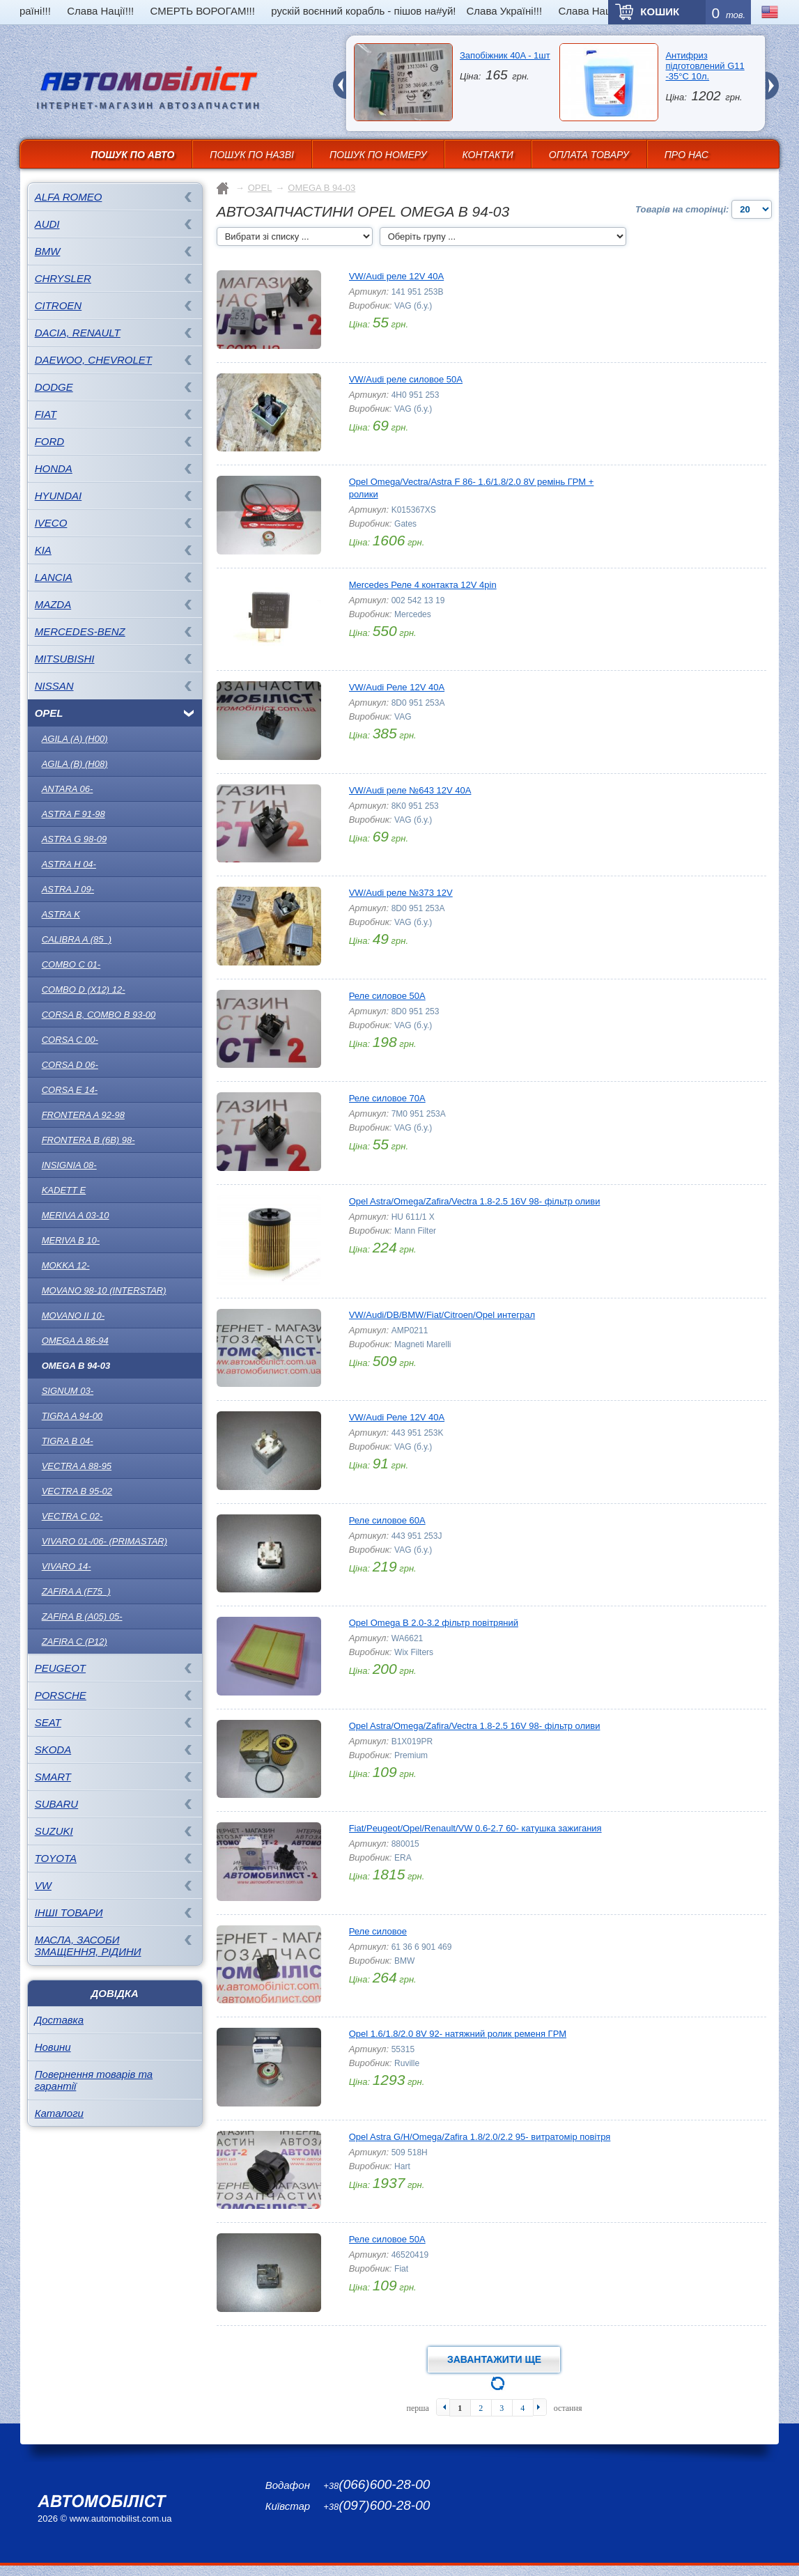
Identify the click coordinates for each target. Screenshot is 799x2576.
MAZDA (53, 604)
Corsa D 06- (70, 1065)
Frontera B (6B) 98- (88, 1140)
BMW (48, 251)
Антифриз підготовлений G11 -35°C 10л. (704, 66)
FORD (50, 441)
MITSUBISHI (65, 659)
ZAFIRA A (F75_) (76, 1591)
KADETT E (64, 1190)
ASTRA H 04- (69, 864)
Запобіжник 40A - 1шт (505, 55)
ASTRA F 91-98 (73, 814)
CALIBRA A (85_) (76, 939)
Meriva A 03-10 (75, 1215)
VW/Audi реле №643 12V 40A (410, 790)
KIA (43, 550)
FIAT (45, 414)
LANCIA (53, 577)
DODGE (54, 387)
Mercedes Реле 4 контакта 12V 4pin (423, 585)
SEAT (48, 1722)
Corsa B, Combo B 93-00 (99, 1014)
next (771, 77)
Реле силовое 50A (387, 996)
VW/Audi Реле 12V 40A (396, 687)
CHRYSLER (63, 278)
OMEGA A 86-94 (75, 1340)
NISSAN (54, 686)
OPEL (49, 713)
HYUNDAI (58, 496)
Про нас (686, 154)
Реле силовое (378, 1931)
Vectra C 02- (72, 1516)
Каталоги (59, 2113)
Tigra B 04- (67, 1441)
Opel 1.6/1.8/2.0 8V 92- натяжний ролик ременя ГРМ (457, 2033)
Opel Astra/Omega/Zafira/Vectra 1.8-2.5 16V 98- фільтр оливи (474, 1201)
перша (417, 2408)
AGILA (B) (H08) (75, 764)
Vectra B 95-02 (77, 1491)
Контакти (487, 154)
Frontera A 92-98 (83, 1115)
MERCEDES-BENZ (80, 631)
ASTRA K (61, 914)
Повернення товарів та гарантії (94, 2080)
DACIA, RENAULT (78, 333)
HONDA (53, 468)
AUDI (47, 224)
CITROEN (58, 305)
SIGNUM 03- (67, 1391)
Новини (53, 2047)
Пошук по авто (132, 154)
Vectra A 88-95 (76, 1466)
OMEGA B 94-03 (76, 1365)
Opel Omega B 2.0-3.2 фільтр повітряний (433, 1622)
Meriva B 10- (71, 1240)
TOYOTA (56, 1858)
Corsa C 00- (70, 1039)
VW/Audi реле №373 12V (401, 892)
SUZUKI (54, 1831)
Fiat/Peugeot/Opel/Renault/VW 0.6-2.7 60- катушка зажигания (475, 1828)
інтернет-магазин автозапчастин (148, 106)
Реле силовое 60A (387, 1520)
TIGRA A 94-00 (72, 1416)
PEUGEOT (60, 1668)
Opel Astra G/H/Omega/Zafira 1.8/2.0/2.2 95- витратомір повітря (480, 2137)
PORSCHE (60, 1695)
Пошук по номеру (378, 154)
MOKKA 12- (66, 1265)
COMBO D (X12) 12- (83, 989)
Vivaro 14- (66, 1566)
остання (568, 2408)
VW (43, 1885)
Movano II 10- (73, 1315)
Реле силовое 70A (387, 1098)
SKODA (53, 1749)
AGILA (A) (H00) (75, 739)
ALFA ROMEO (68, 197)
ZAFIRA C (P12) (74, 1641)
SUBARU (57, 1804)
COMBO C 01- (71, 964)
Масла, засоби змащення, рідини (88, 1945)
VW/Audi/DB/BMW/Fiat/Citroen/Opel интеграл (442, 1315)
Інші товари (69, 1912)
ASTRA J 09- (68, 889)
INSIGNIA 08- (69, 1165)
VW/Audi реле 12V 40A (396, 276)
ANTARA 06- (67, 789)
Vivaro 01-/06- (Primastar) (104, 1541)
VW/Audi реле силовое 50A (406, 379)
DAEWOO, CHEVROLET (93, 360)
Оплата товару (589, 154)
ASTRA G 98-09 (74, 839)
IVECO (51, 523)
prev (339, 77)
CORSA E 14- (70, 1090)
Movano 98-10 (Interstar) (104, 1290)
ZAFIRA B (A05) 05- (82, 1616)
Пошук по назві (252, 154)
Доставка (59, 2020)
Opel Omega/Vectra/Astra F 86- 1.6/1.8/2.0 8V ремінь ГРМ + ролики (471, 487)
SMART (53, 1777)
